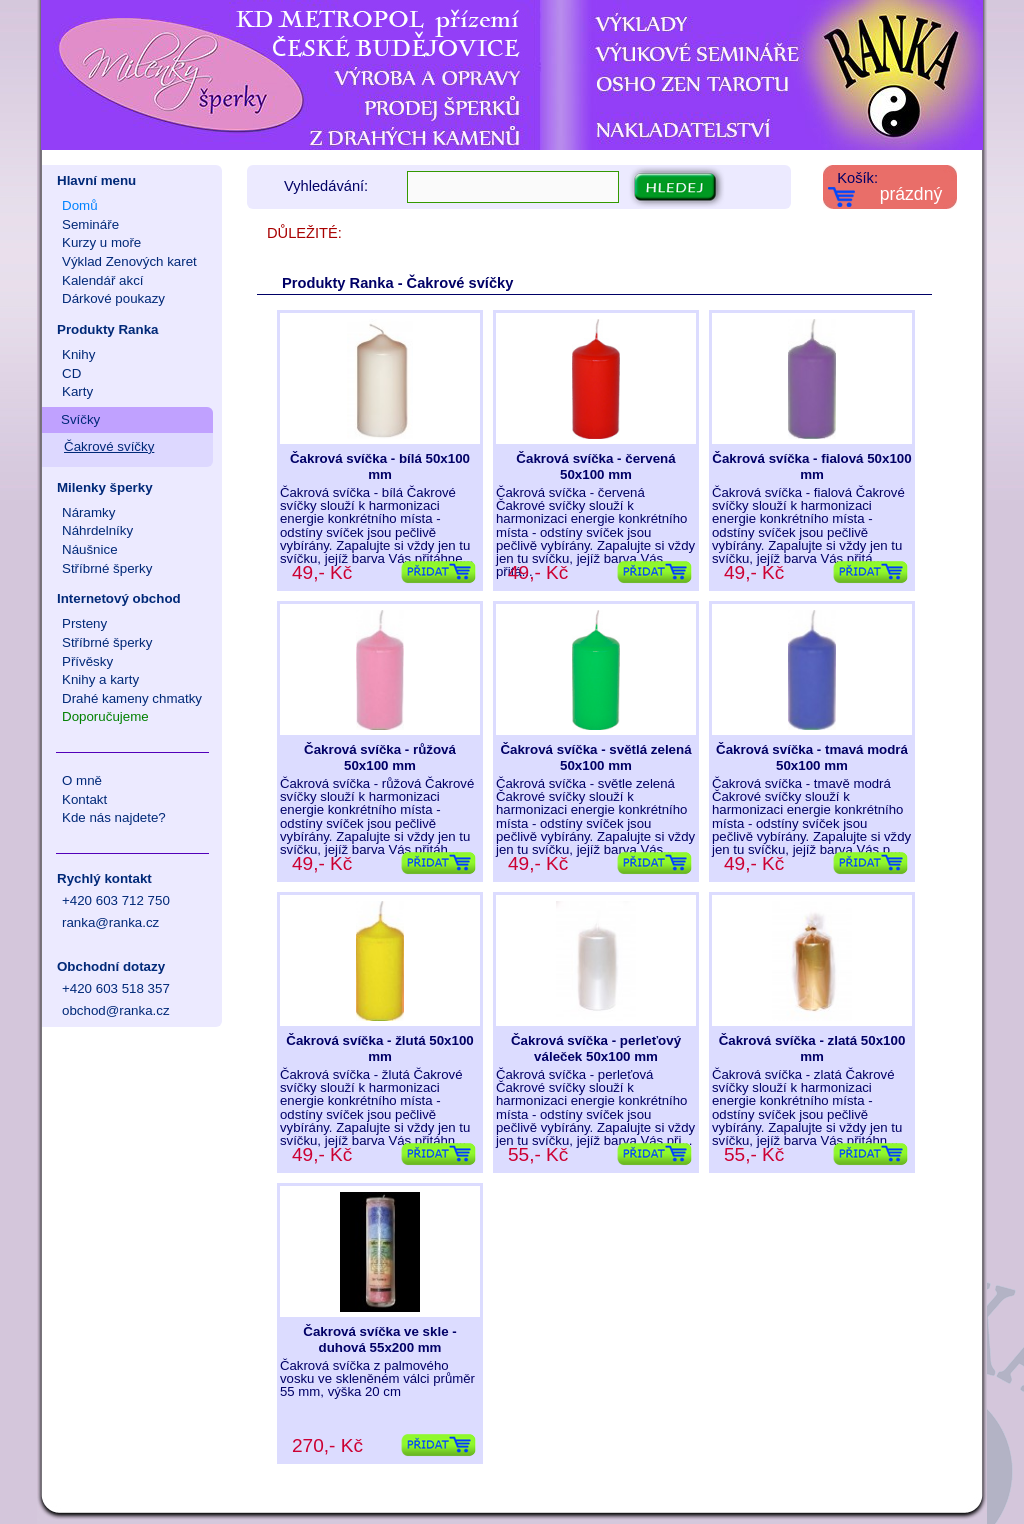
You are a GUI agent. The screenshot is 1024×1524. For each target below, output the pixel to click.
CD (71, 373)
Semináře (90, 224)
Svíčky (80, 419)
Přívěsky (87, 661)
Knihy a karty (100, 679)
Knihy (78, 354)
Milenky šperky (105, 487)
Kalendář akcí (103, 280)
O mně (82, 780)
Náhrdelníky (97, 530)
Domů (80, 205)
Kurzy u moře (101, 242)
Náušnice (90, 549)
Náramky (88, 512)
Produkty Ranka (107, 329)
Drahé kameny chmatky (132, 698)
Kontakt (84, 799)
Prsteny (84, 623)
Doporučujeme (105, 716)
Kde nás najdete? (114, 817)
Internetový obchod (119, 598)
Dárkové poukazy (113, 298)
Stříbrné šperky (107, 568)
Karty (77, 391)
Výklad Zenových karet (129, 261)
